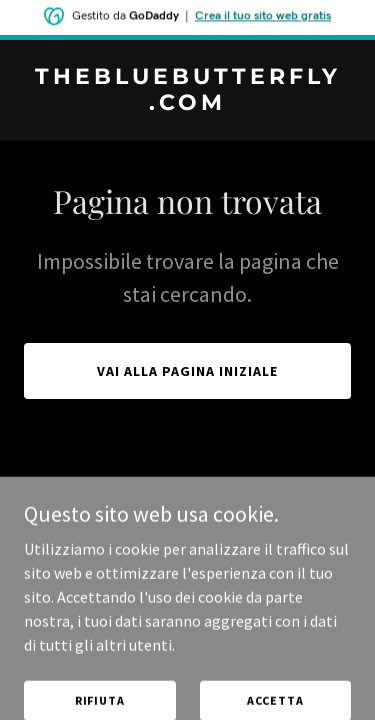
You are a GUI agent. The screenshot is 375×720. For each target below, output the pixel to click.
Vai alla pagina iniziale (187, 371)
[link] (187, 104)
